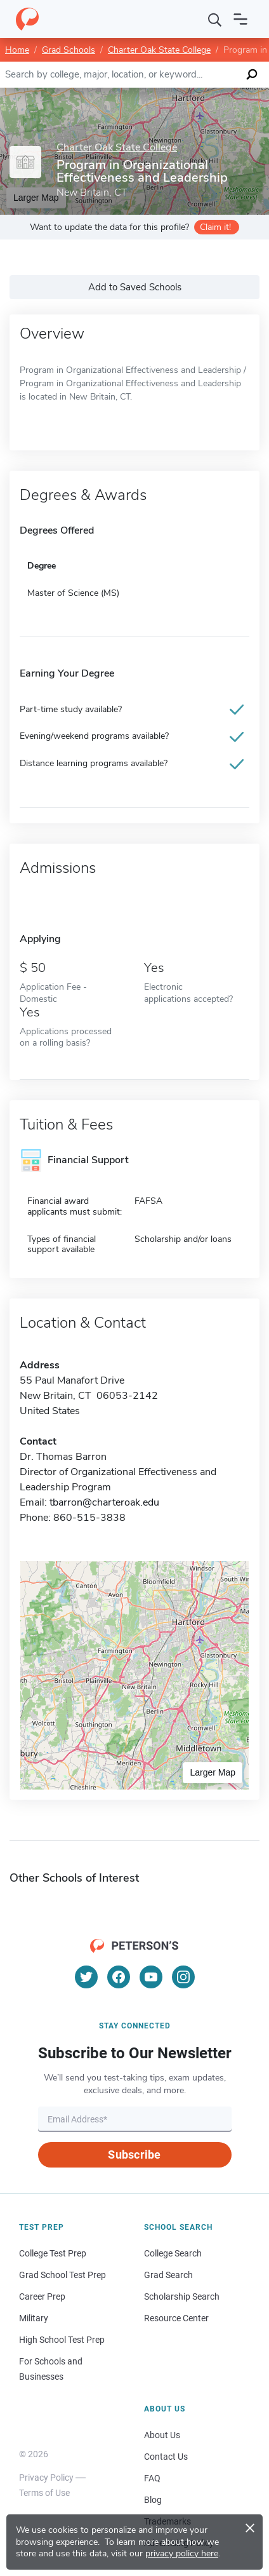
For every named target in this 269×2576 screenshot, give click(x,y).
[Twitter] (86, 1977)
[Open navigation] (240, 19)
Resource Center (176, 2318)
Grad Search (168, 2275)
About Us (162, 2435)
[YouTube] (151, 1977)
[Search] (215, 19)
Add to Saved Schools (134, 287)
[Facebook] (118, 1977)
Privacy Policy (46, 2477)
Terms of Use (44, 2493)
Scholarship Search (182, 2296)
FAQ (152, 2478)
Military (33, 2318)
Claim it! (215, 227)
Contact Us (166, 2456)
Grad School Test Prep (62, 2275)
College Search (173, 2253)
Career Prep (42, 2296)
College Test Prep (52, 2253)
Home (17, 50)
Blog (153, 2500)
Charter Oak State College (159, 50)
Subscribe (134, 2154)
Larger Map (212, 1772)
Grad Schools (68, 50)
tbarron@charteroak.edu (104, 1502)
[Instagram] (183, 1977)
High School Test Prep (62, 2340)
